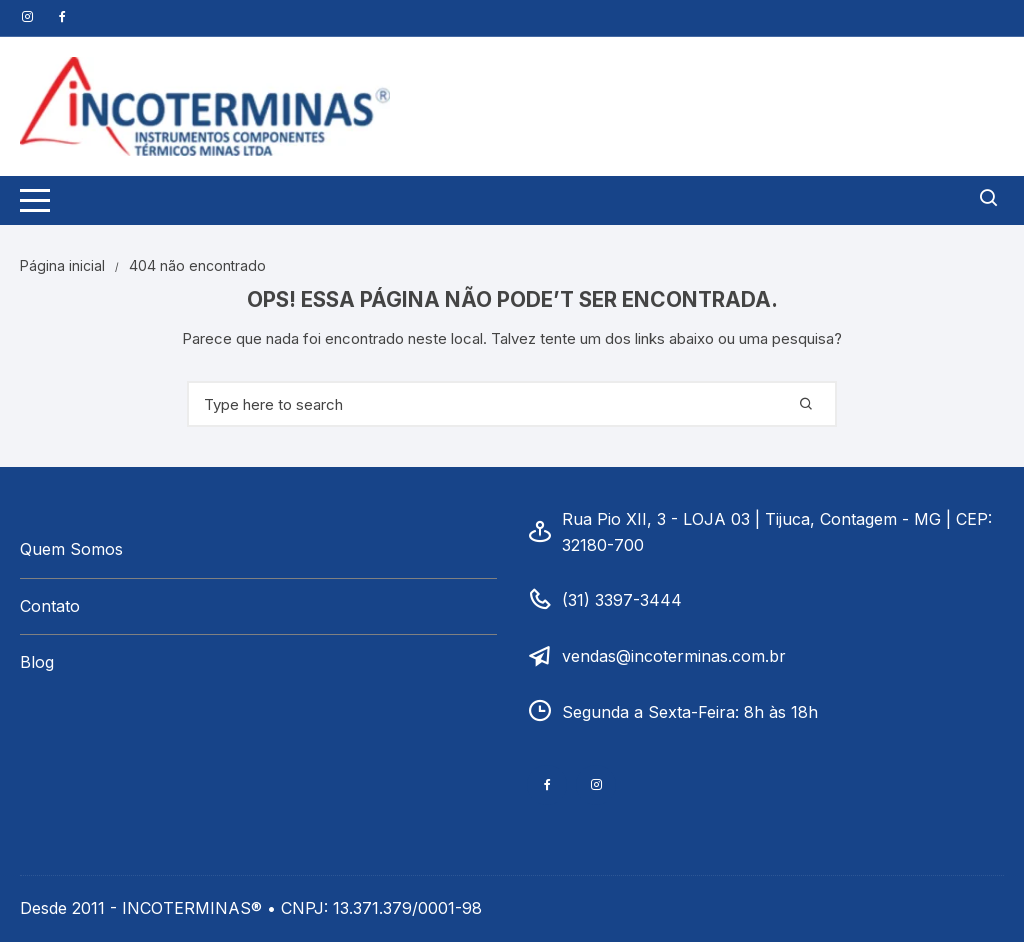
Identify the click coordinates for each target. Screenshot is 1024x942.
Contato (50, 606)
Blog (37, 662)
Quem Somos (71, 549)
